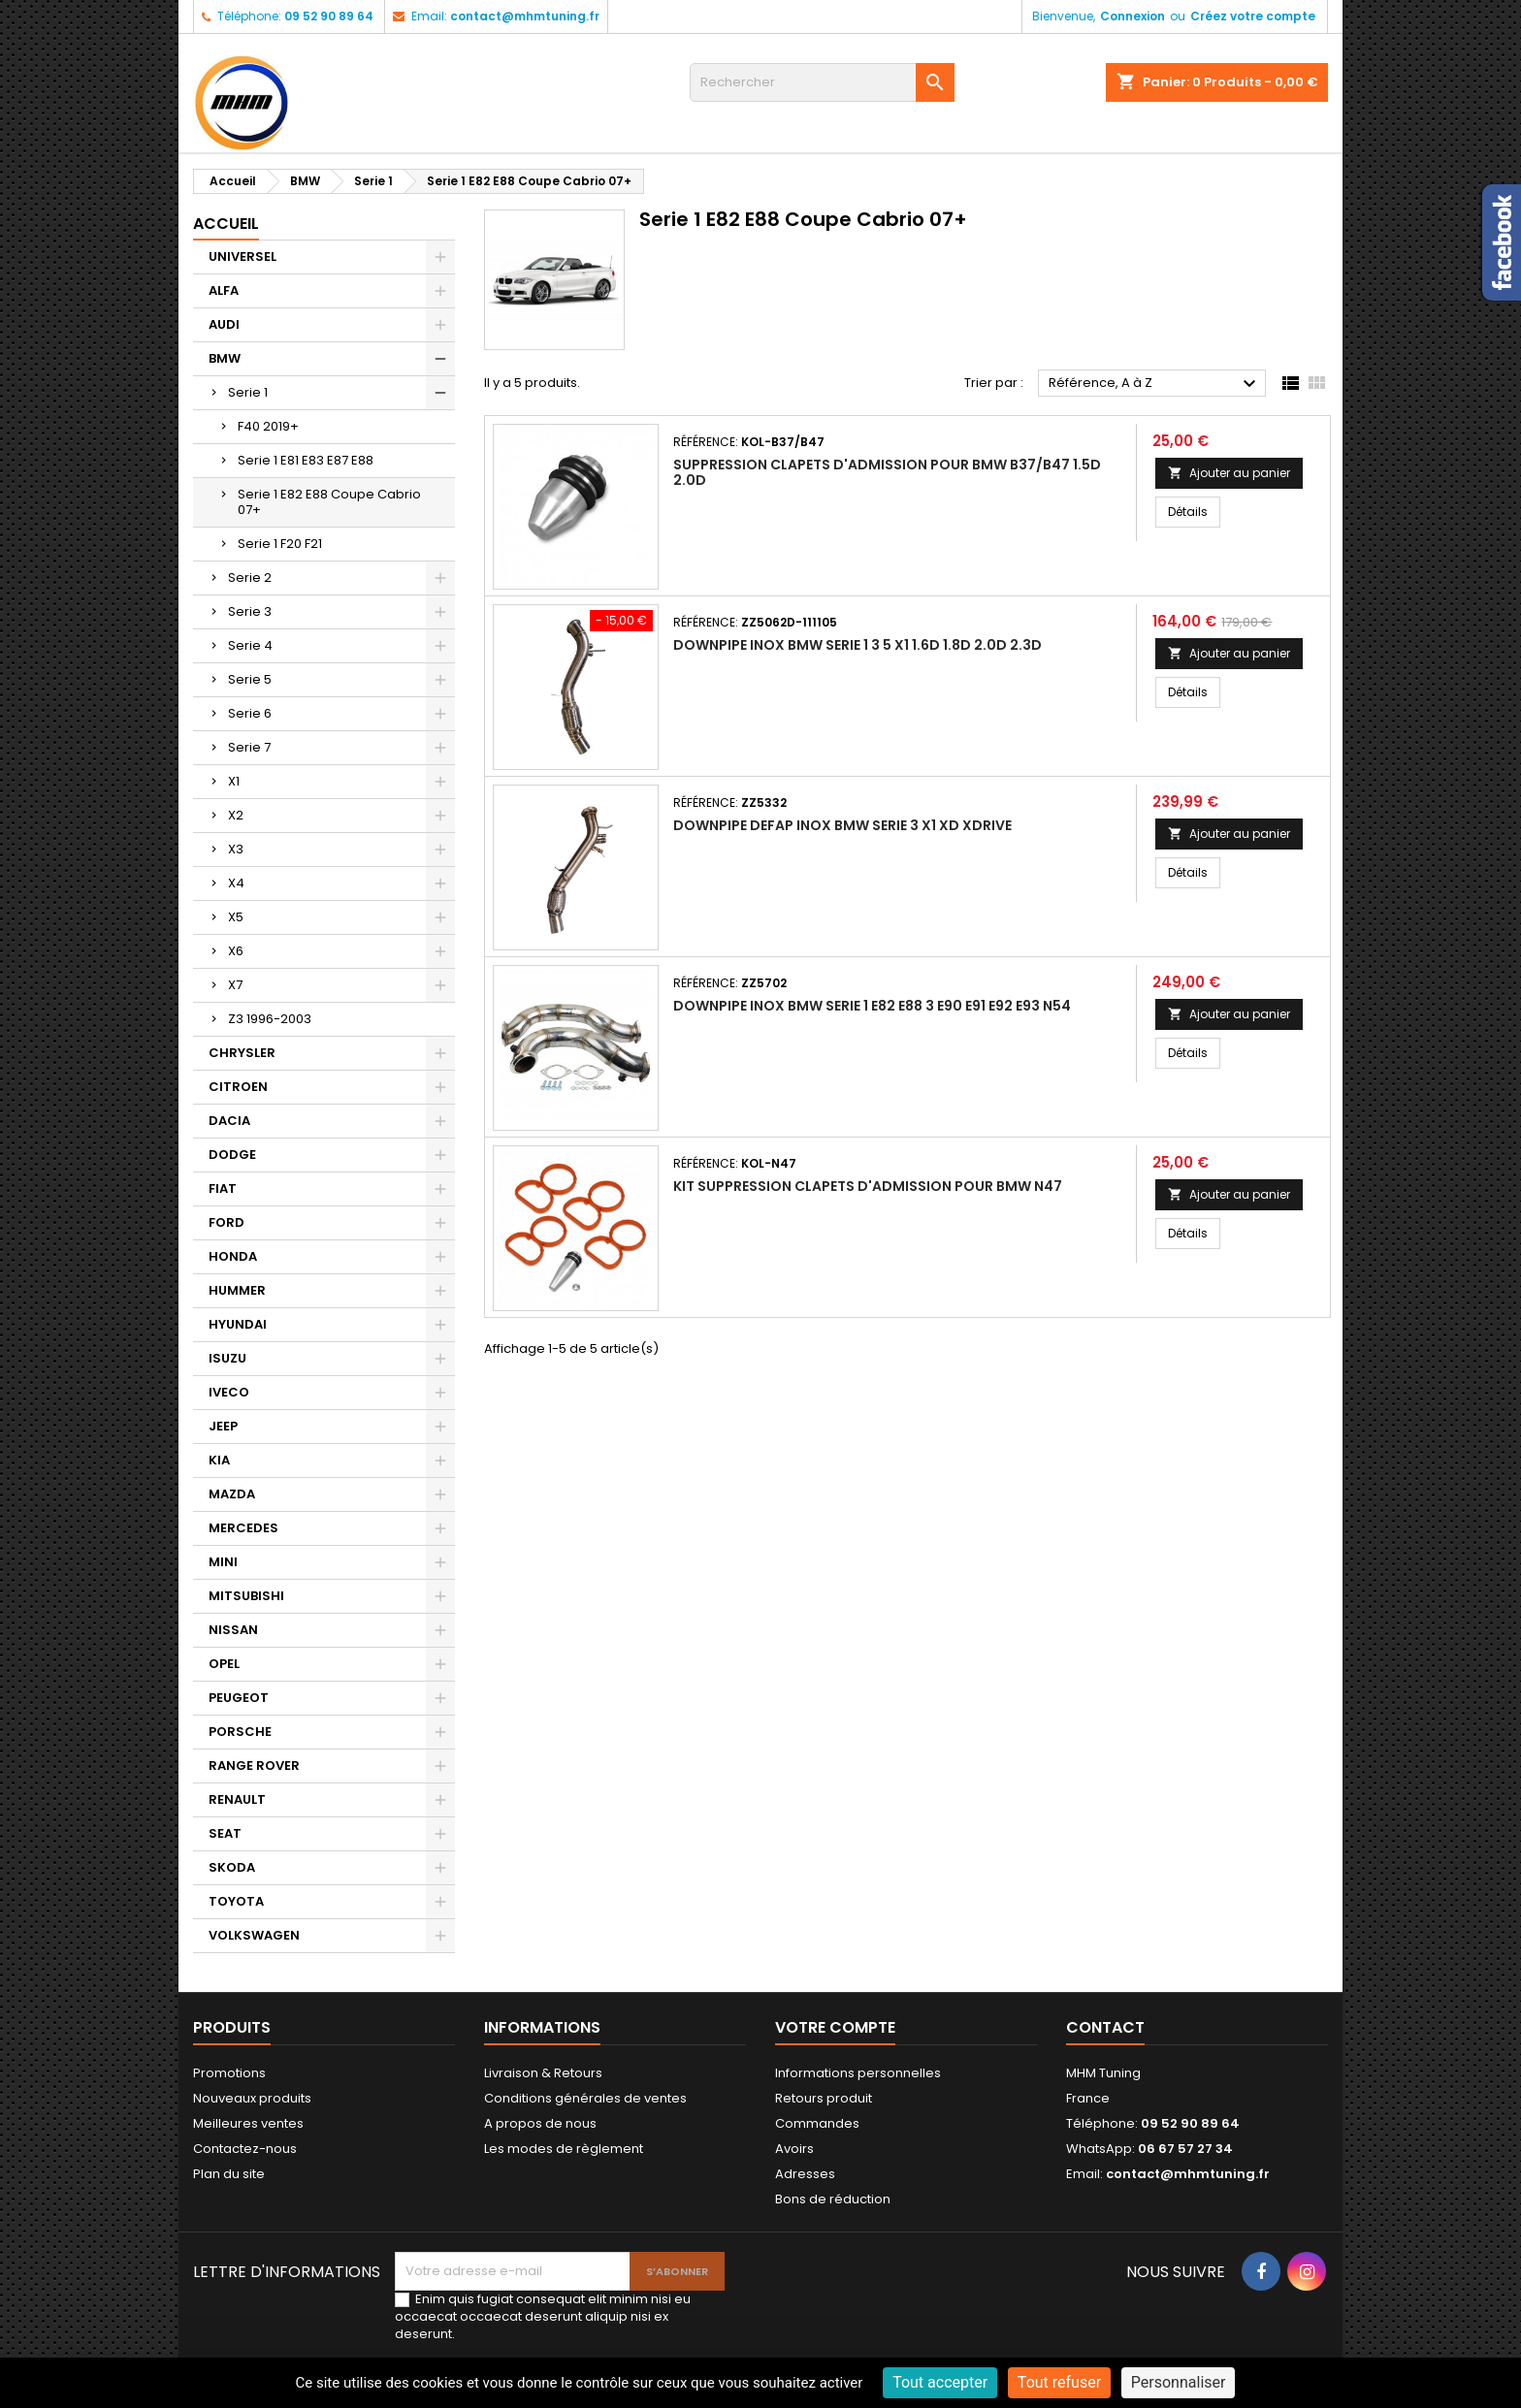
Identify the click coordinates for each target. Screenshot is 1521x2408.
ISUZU (227, 1358)
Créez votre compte (1252, 16)
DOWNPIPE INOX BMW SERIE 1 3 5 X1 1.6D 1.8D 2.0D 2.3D (857, 645)
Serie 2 (250, 577)
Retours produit (823, 2098)
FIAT (223, 1188)
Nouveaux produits (252, 2098)
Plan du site (229, 2174)
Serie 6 (250, 713)
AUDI (224, 324)
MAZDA (232, 1494)
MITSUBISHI (246, 1596)
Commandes (817, 2123)
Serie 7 (249, 747)
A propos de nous (540, 2123)
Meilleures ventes (248, 2123)
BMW (225, 358)
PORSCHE (240, 1731)
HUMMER (237, 1290)
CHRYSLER (242, 1052)
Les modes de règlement (563, 2148)
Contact (1105, 2027)
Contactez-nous (245, 2148)
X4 (236, 883)
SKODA (232, 1867)
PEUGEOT (239, 1697)
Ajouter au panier (1229, 473)
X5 (235, 917)
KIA (219, 1460)
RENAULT (237, 1799)
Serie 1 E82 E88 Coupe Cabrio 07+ (329, 502)
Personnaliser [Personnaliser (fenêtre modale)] (1178, 2382)
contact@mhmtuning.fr (524, 16)
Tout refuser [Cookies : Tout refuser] (1059, 2382)
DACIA (229, 1120)
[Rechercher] (822, 82)
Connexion (1132, 16)
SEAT (225, 1833)
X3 (235, 849)
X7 (235, 985)
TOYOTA (236, 1901)
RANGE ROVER (254, 1765)
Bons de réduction (832, 2199)
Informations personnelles (858, 2073)
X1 (234, 781)
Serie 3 (250, 611)
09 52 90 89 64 (328, 16)
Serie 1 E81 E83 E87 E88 (305, 460)
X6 (235, 951)
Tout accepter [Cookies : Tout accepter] (939, 2382)
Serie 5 (250, 679)
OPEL (224, 1663)
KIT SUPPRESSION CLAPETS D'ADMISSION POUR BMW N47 (867, 1186)
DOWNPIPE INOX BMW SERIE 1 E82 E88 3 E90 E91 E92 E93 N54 (872, 1005)
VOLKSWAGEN (254, 1935)
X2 (235, 815)
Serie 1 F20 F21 (280, 543)
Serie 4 (250, 645)
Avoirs (794, 2148)
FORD (226, 1222)
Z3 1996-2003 (269, 1019)
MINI (223, 1562)
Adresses (805, 2174)
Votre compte (835, 2027)
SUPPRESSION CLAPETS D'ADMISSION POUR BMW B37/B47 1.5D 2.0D (887, 472)
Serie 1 (248, 392)
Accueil (226, 223)
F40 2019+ (268, 426)
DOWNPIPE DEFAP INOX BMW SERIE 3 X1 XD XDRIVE (842, 825)
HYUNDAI (238, 1324)
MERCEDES (243, 1528)
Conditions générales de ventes (585, 2098)
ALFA (224, 290)
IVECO (229, 1392)
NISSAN (233, 1630)
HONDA (233, 1256)
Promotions (229, 2073)
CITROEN (238, 1086)
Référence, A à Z (1155, 384)
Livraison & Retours (543, 2073)
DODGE (232, 1154)
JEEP (223, 1426)
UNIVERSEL (242, 256)
